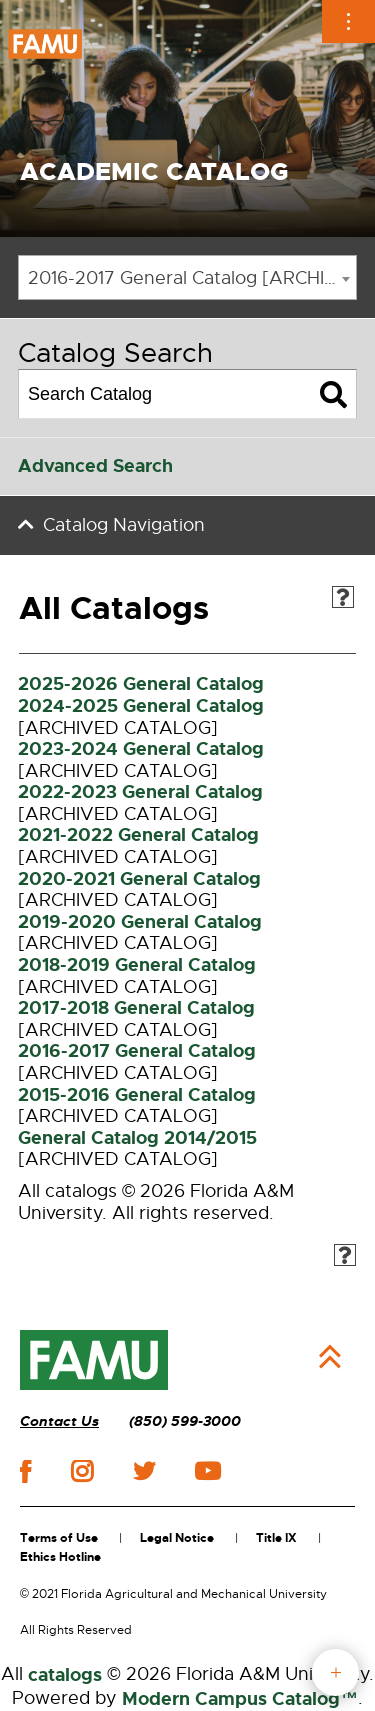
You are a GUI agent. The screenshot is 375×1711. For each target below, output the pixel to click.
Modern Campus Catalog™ (240, 1699)
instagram (82, 1471)
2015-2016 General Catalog (137, 1095)
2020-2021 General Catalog (139, 879)
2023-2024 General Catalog (141, 749)
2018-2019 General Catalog (137, 965)
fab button (335, 1672)
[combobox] (187, 277)
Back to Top (330, 1357)
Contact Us (59, 1421)
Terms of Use (59, 1538)
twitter (144, 1471)
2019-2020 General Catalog (140, 922)
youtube (207, 1471)
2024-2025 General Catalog (141, 706)
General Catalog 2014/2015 (137, 1138)
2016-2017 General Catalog (137, 1051)
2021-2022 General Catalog (138, 835)
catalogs (65, 1675)
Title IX (276, 1538)
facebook (25, 1471)
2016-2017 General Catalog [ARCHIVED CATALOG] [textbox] (192, 278)
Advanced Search (95, 466)
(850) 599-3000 (185, 1421)
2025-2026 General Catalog (141, 684)
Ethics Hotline (60, 1557)
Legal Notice (177, 1538)
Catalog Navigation (124, 525)
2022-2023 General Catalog (140, 792)
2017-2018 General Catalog (136, 1008)
